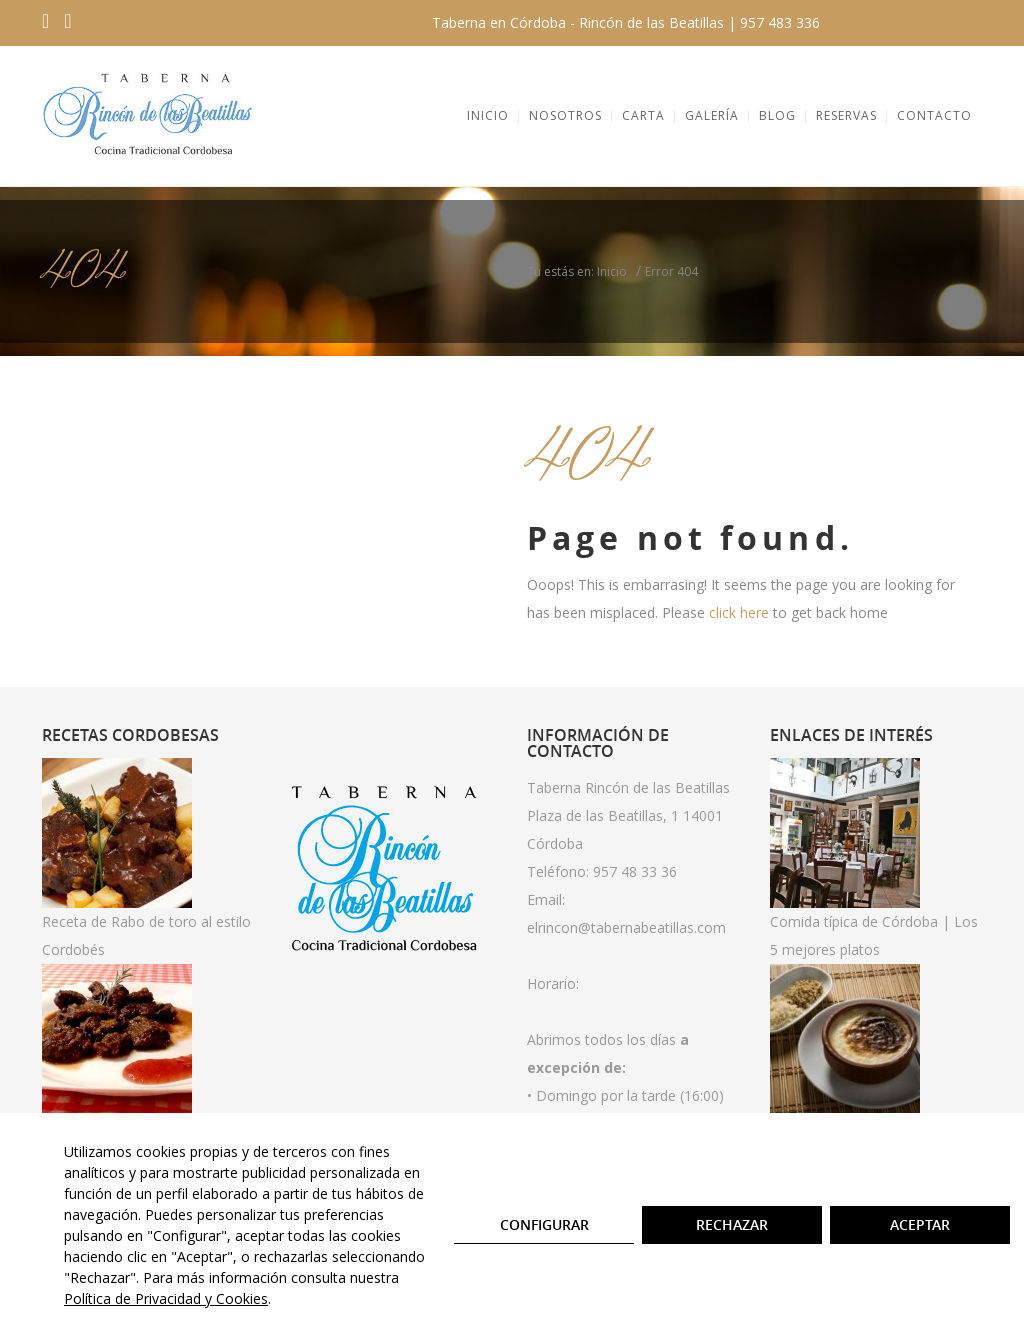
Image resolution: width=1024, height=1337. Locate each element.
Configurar (544, 1224)
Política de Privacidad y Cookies (166, 1298)
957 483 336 (780, 22)
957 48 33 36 (635, 871)
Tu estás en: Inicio (577, 271)
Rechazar (732, 1224)
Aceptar (920, 1224)
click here (739, 612)
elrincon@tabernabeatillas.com (626, 927)
